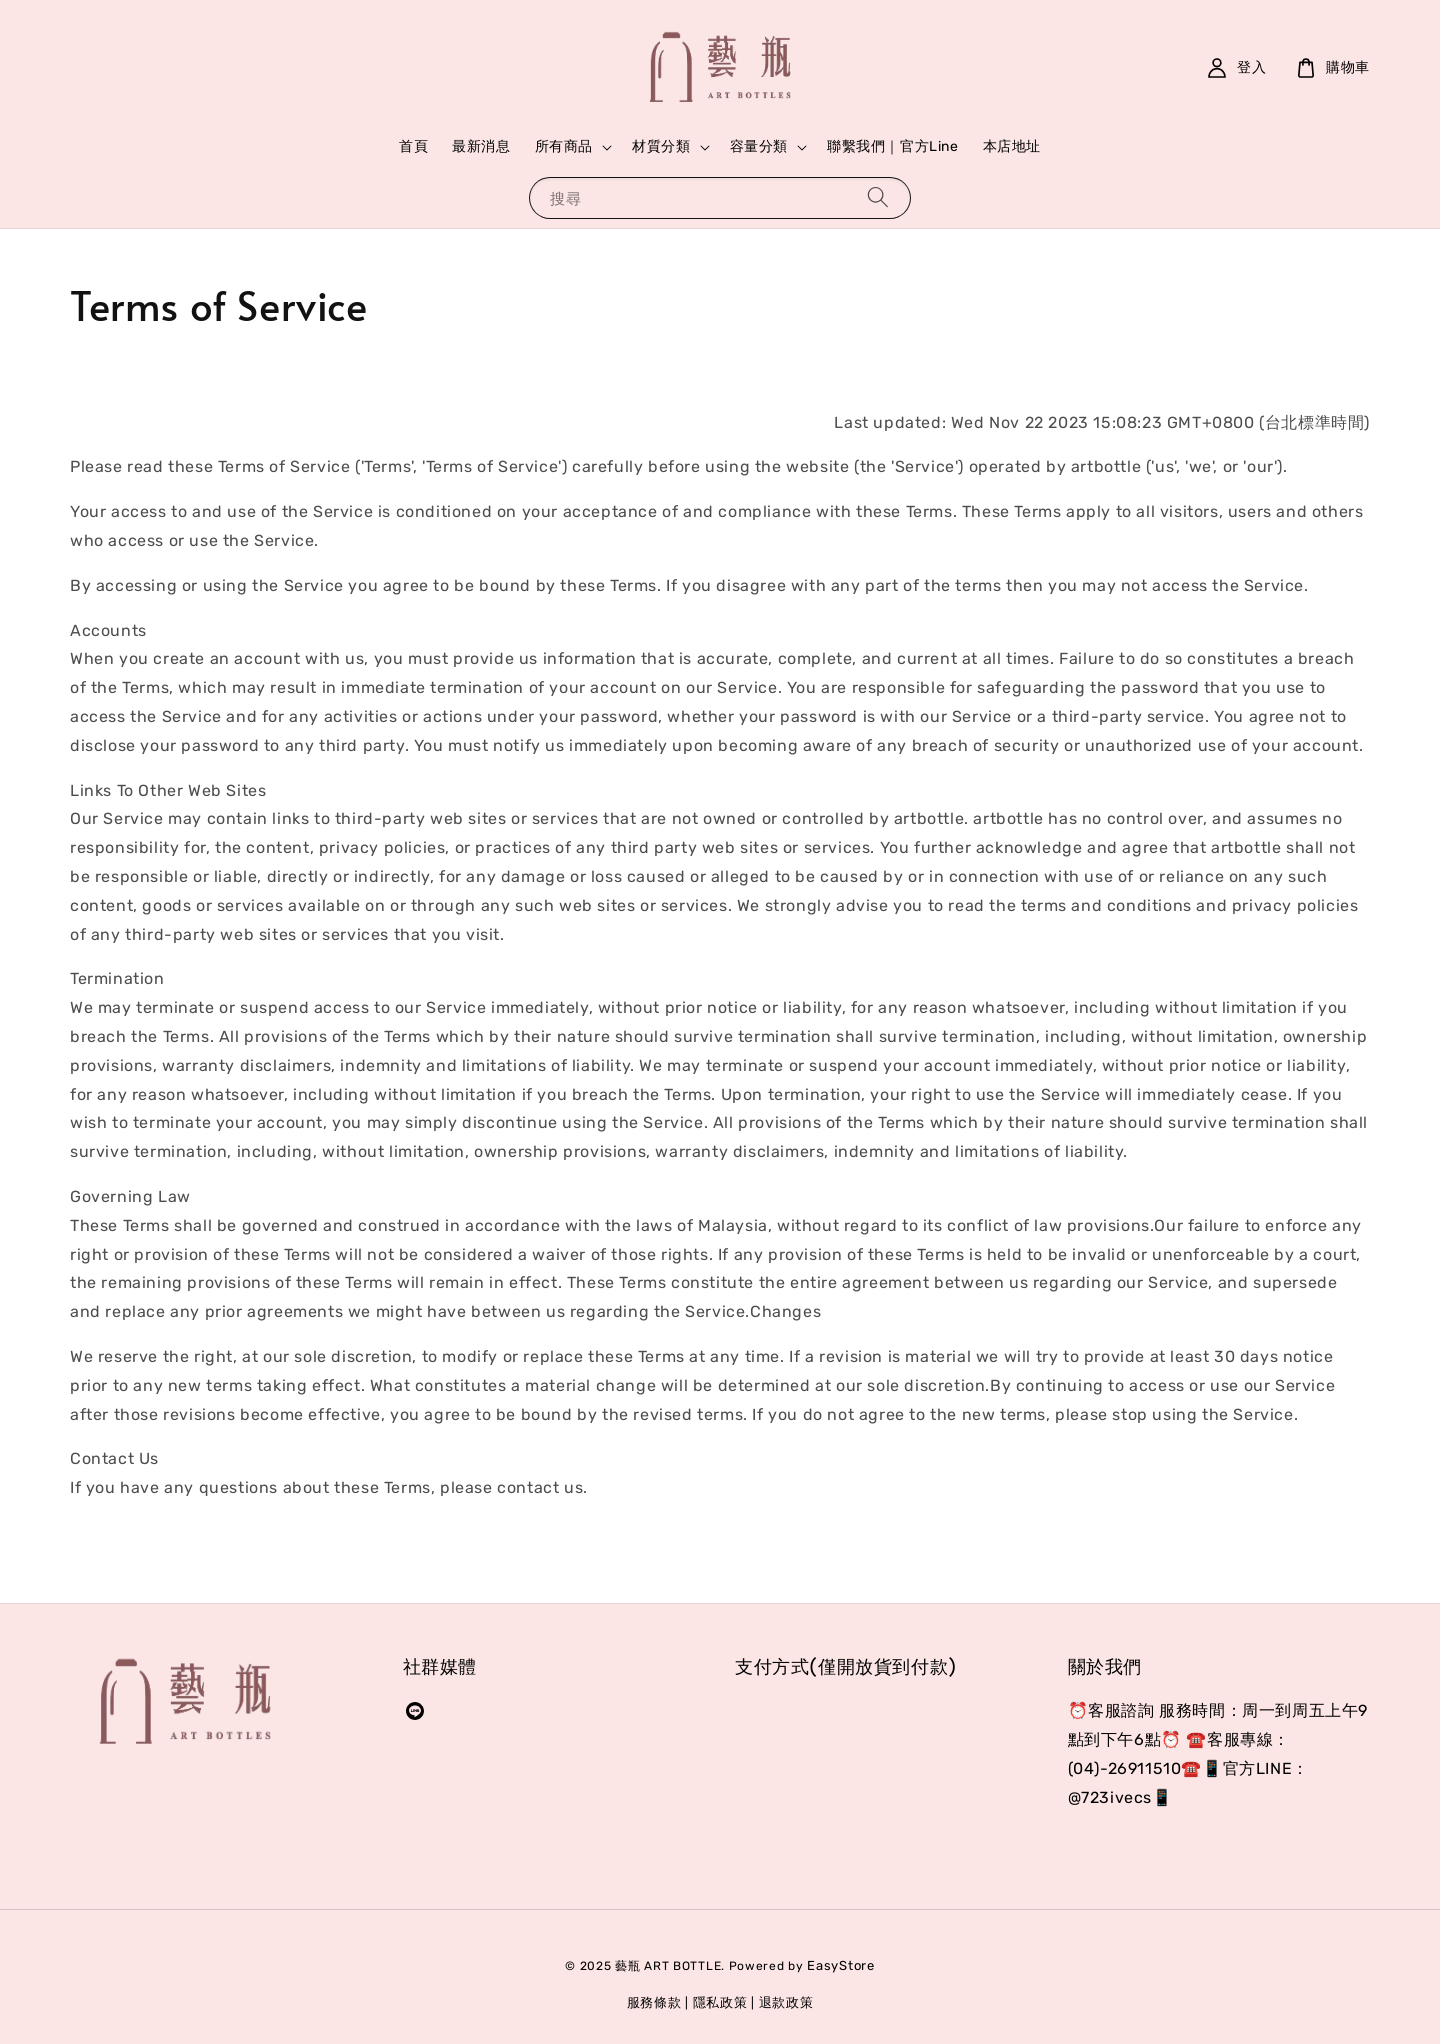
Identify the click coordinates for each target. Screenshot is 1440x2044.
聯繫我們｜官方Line (893, 146)
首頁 (413, 146)
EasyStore (840, 1965)
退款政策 (786, 2002)
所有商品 (564, 146)
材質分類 (661, 146)
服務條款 (654, 2002)
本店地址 (1012, 146)
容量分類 (759, 146)
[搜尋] (878, 197)
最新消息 (481, 146)
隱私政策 (720, 2002)
